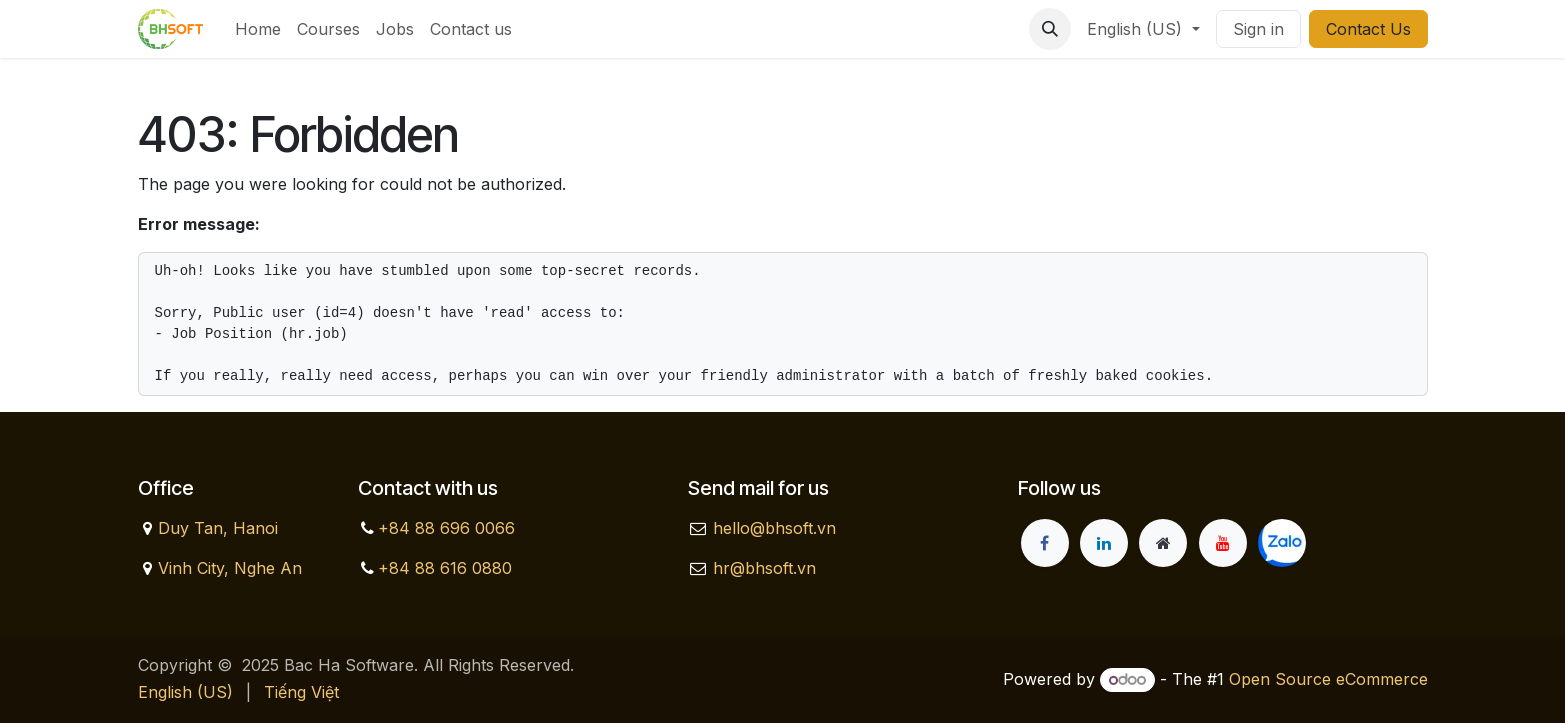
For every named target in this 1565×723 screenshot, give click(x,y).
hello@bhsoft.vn (774, 528)
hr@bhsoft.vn (764, 568)
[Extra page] (1163, 543)
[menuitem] (258, 29)
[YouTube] (1223, 543)
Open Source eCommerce (1328, 679)
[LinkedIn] (1104, 543)
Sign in (1258, 29)
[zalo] (1282, 543)
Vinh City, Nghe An (230, 568)
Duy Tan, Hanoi (218, 528)
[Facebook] (1045, 543)
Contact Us (1368, 29)
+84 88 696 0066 (446, 528)
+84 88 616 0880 (445, 568)
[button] (1050, 29)
